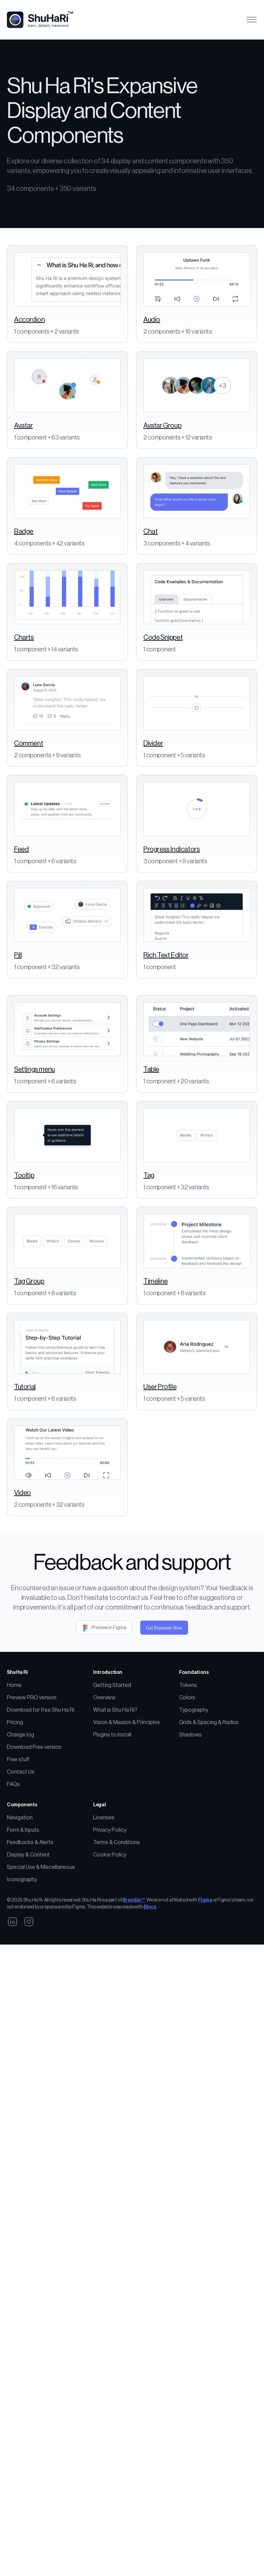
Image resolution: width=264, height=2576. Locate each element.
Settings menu (34, 1069)
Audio (151, 319)
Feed (21, 849)
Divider (153, 743)
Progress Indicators (171, 849)
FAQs (13, 1890)
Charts (24, 637)
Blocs (150, 2012)
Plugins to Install (112, 1840)
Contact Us (20, 1877)
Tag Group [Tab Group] (29, 1281)
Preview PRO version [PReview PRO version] (31, 1803)
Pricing (15, 1828)
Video (22, 1598)
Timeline (155, 1281)
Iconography (22, 1985)
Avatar (23, 425)
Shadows (190, 1840)
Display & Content (28, 1960)
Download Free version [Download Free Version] (34, 1852)
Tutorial (25, 1440)
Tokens (188, 1791)
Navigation (20, 1923)
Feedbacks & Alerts (30, 1948)
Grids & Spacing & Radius (209, 1828)
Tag (148, 1175)
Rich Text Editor (166, 955)
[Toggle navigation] (251, 19)
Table (151, 1069)
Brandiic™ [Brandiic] (133, 2005)
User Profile (159, 1440)
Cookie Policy (109, 1960)
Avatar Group (162, 425)
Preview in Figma (104, 1733)
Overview (104, 1803)
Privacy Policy (109, 1935)
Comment (28, 743)
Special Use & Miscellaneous (41, 1973)
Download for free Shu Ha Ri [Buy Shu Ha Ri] (40, 1815)
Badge (23, 531)
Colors (187, 1803)
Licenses (103, 1923)
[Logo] (43, 20)
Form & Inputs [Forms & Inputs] (23, 1935)
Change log (20, 1840)
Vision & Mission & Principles (126, 1828)
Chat (150, 531)
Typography (193, 1815)
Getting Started (112, 1791)
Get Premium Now (164, 1733)
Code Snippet (163, 637)
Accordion (29, 319)
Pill (18, 955)
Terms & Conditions (116, 1948)
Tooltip (24, 1175)
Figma (205, 2005)
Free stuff (18, 1865)
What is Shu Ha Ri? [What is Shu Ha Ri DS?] (115, 1815)
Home (14, 1791)
